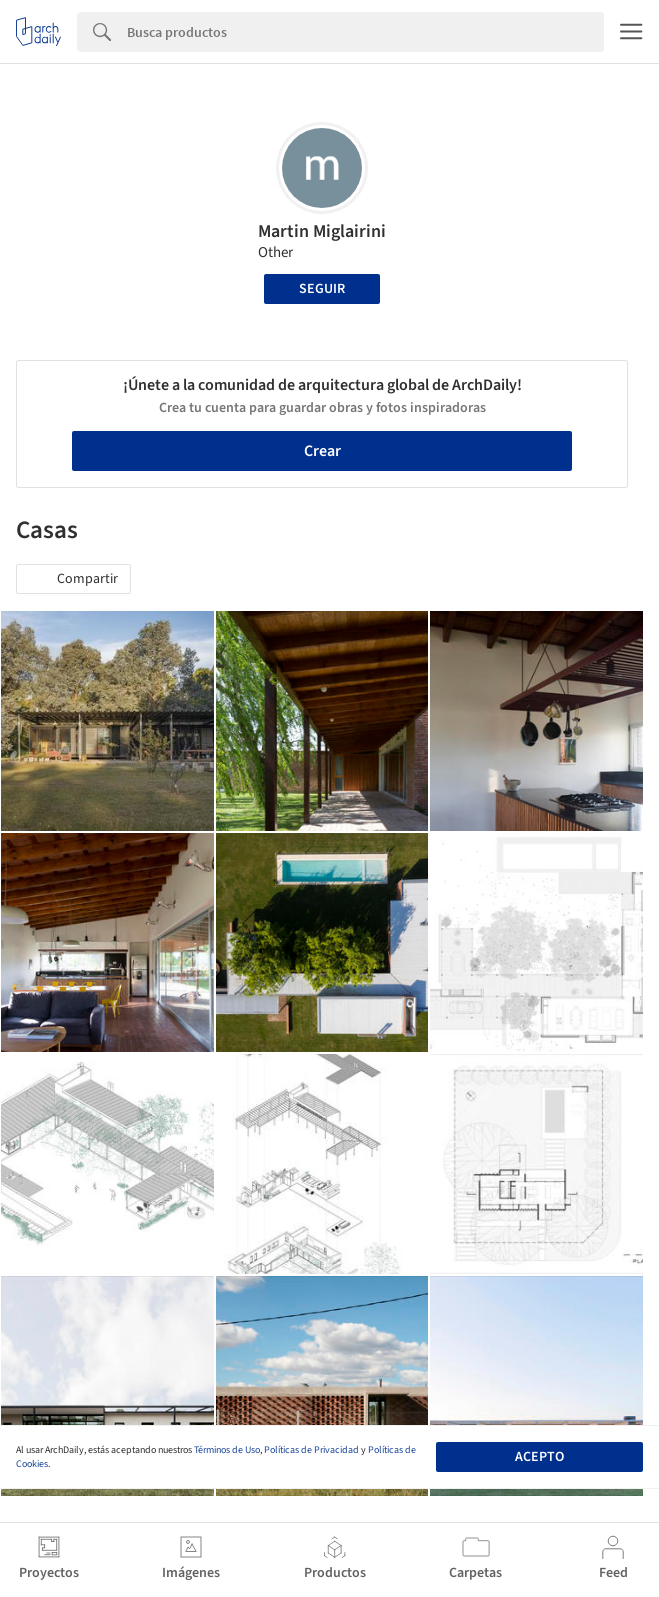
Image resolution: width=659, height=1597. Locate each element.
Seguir (322, 289)
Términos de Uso (227, 1450)
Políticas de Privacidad (311, 1450)
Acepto (539, 1457)
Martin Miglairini (322, 231)
